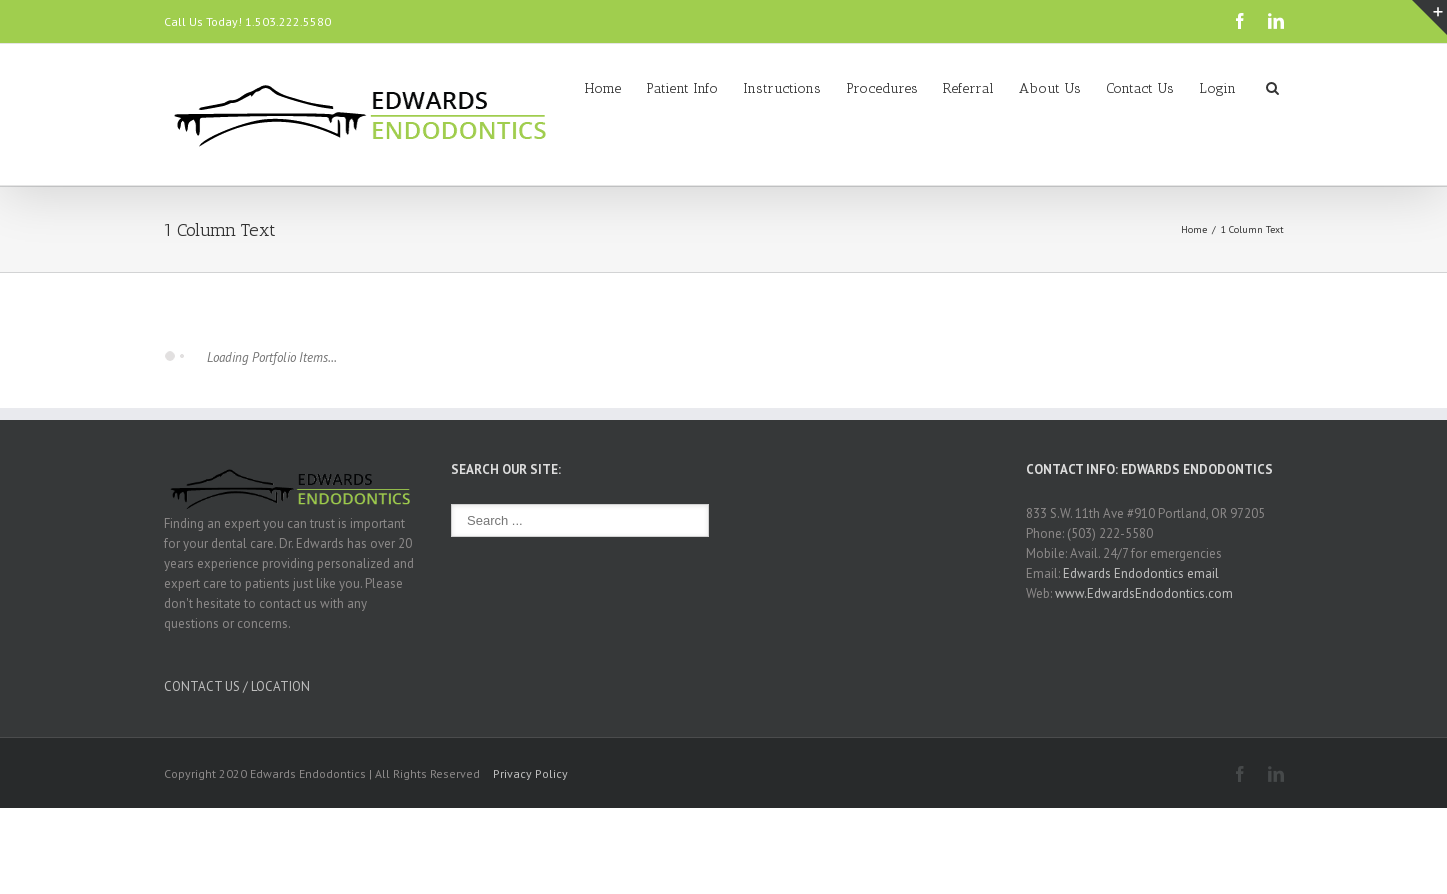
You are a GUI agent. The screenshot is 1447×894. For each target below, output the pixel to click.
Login (1217, 88)
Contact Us (1140, 88)
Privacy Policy (530, 773)
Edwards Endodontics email (1141, 573)
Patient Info (682, 88)
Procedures (882, 88)
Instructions (782, 88)
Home (603, 88)
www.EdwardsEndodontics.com (1144, 593)
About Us (1050, 88)
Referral (968, 88)
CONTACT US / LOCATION (237, 686)
